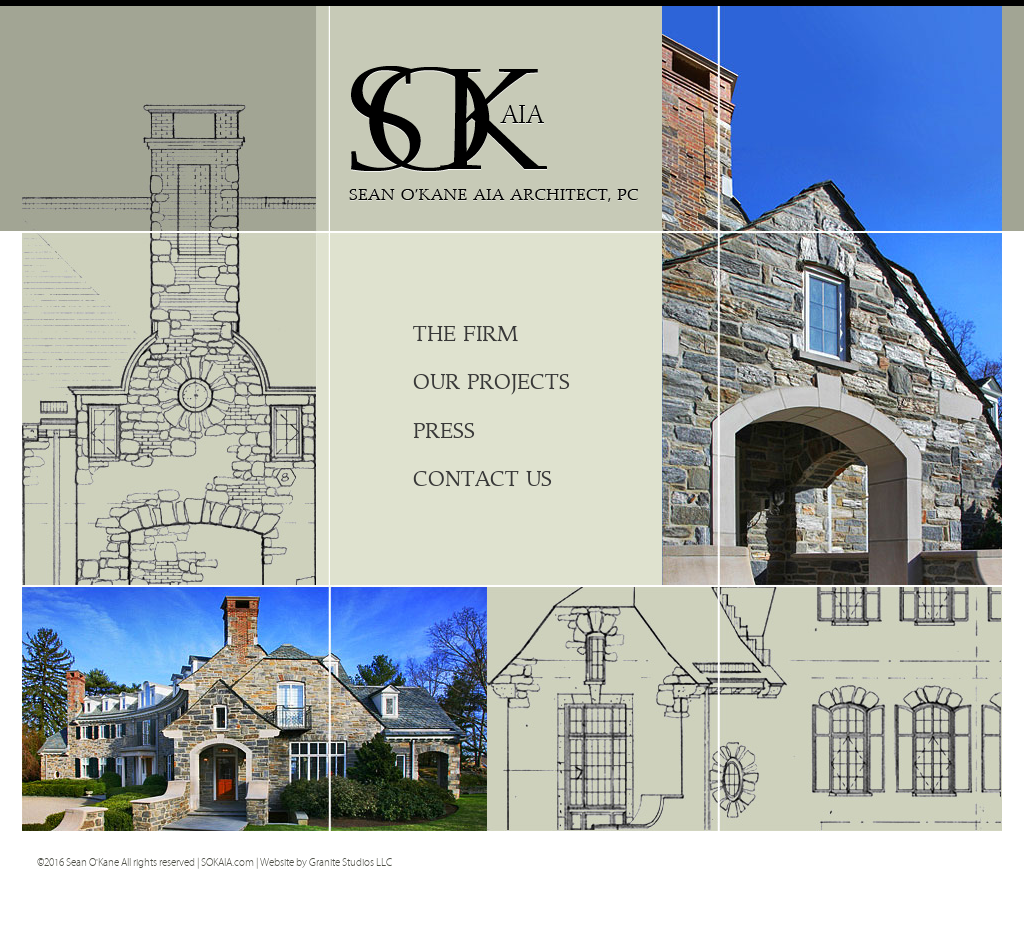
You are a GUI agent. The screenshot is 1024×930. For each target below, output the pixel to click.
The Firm (465, 334)
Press (444, 431)
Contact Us (482, 479)
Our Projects (491, 382)
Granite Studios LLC (350, 862)
